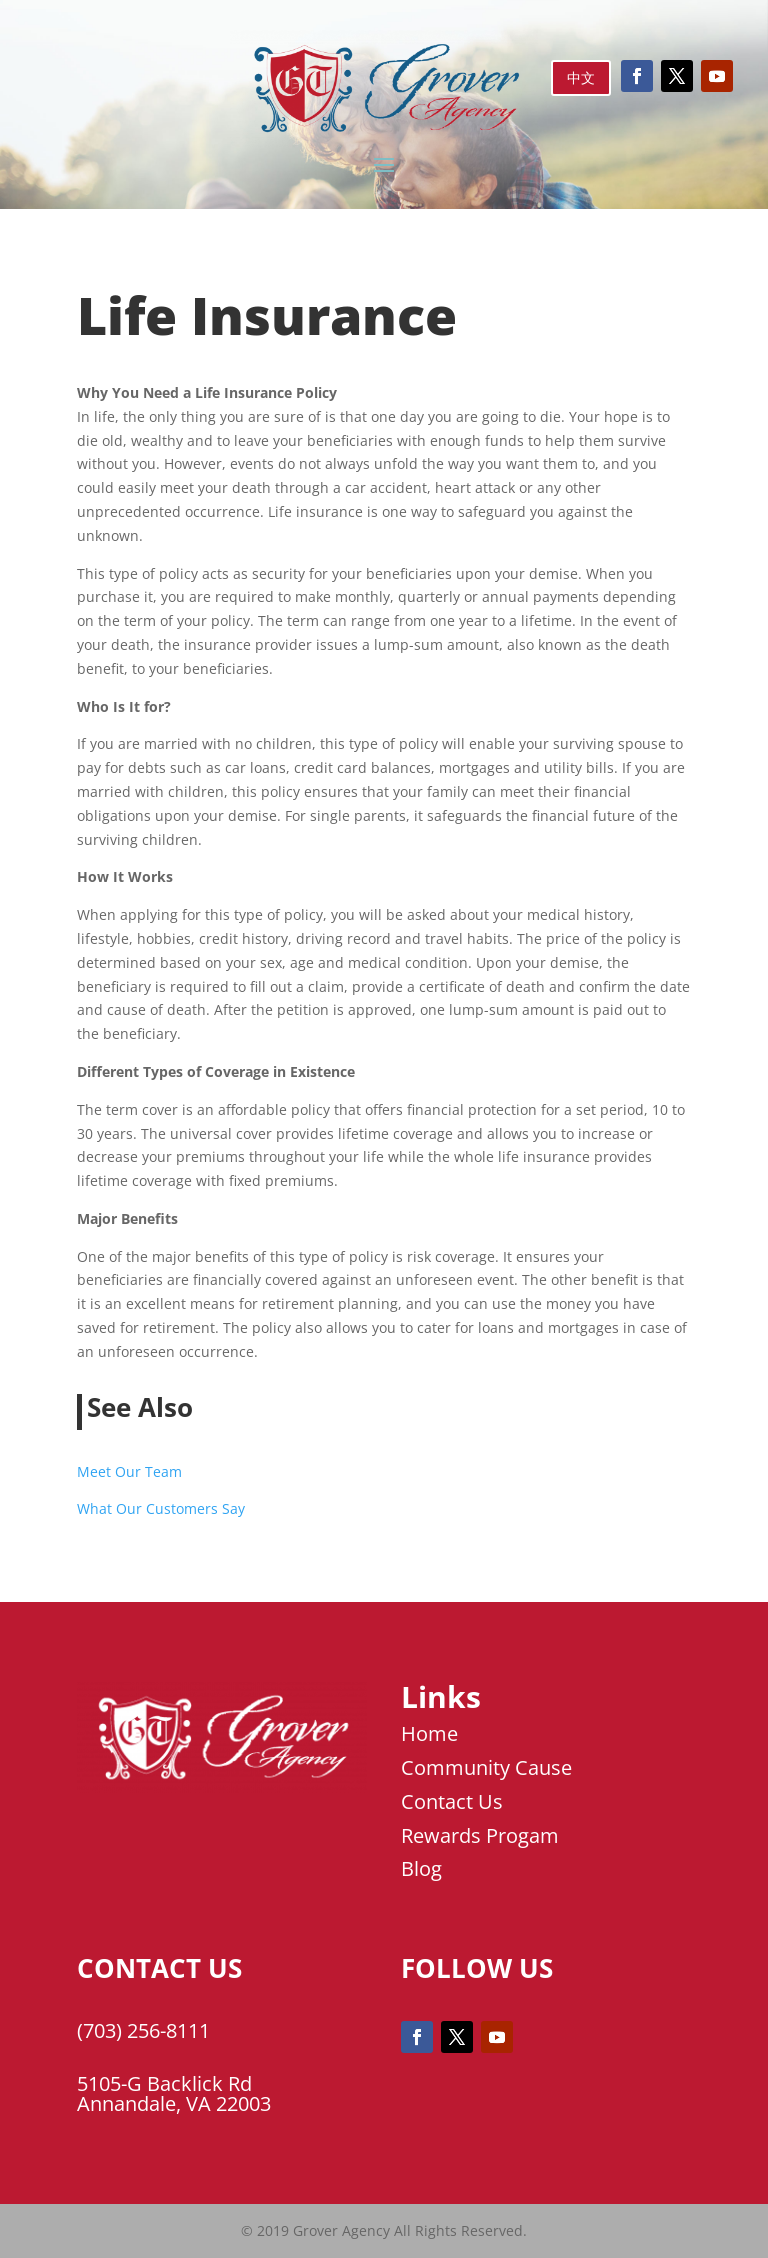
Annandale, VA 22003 (174, 2103)
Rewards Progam (480, 1835)
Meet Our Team (129, 1471)
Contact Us (452, 1801)
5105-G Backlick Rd (164, 2083)
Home (429, 1733)
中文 (581, 77)
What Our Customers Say (161, 1508)
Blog (421, 1868)
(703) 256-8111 (143, 2030)
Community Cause (486, 1767)
